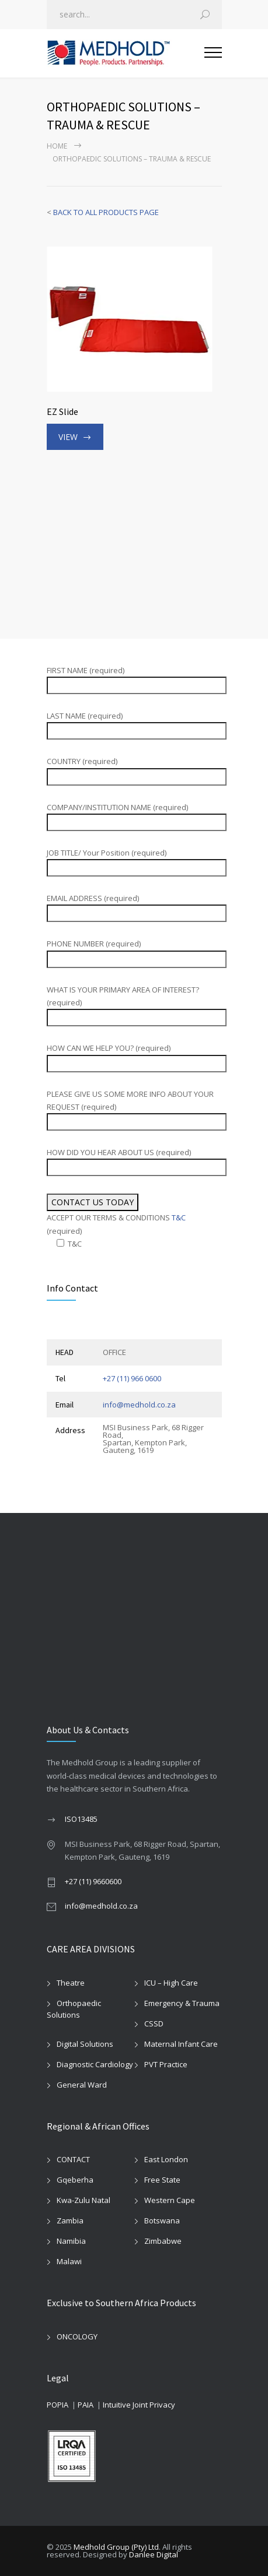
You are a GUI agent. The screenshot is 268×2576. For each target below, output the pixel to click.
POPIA (57, 2404)
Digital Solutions (85, 2044)
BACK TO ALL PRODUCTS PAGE (106, 212)
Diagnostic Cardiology (95, 2064)
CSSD (153, 2023)
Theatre (71, 1982)
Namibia (71, 2241)
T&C (179, 1217)
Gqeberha (75, 2179)
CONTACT (73, 2159)
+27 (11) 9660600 (93, 1881)
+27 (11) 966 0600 (132, 1378)
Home (57, 146)
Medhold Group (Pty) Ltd (116, 2547)
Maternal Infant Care (181, 2044)
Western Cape (169, 2200)
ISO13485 (81, 1819)
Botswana (162, 2220)
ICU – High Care (171, 1982)
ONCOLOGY (77, 2336)
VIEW (68, 436)
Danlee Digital (153, 2554)
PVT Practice (165, 2064)
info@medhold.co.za (139, 1404)
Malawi (69, 2261)
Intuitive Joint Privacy (139, 2404)
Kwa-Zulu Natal (83, 2200)
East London (166, 2159)
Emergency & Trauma (182, 2003)
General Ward (82, 2084)
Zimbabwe (163, 2241)
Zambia (70, 2220)
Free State (162, 2179)
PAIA (85, 2404)
